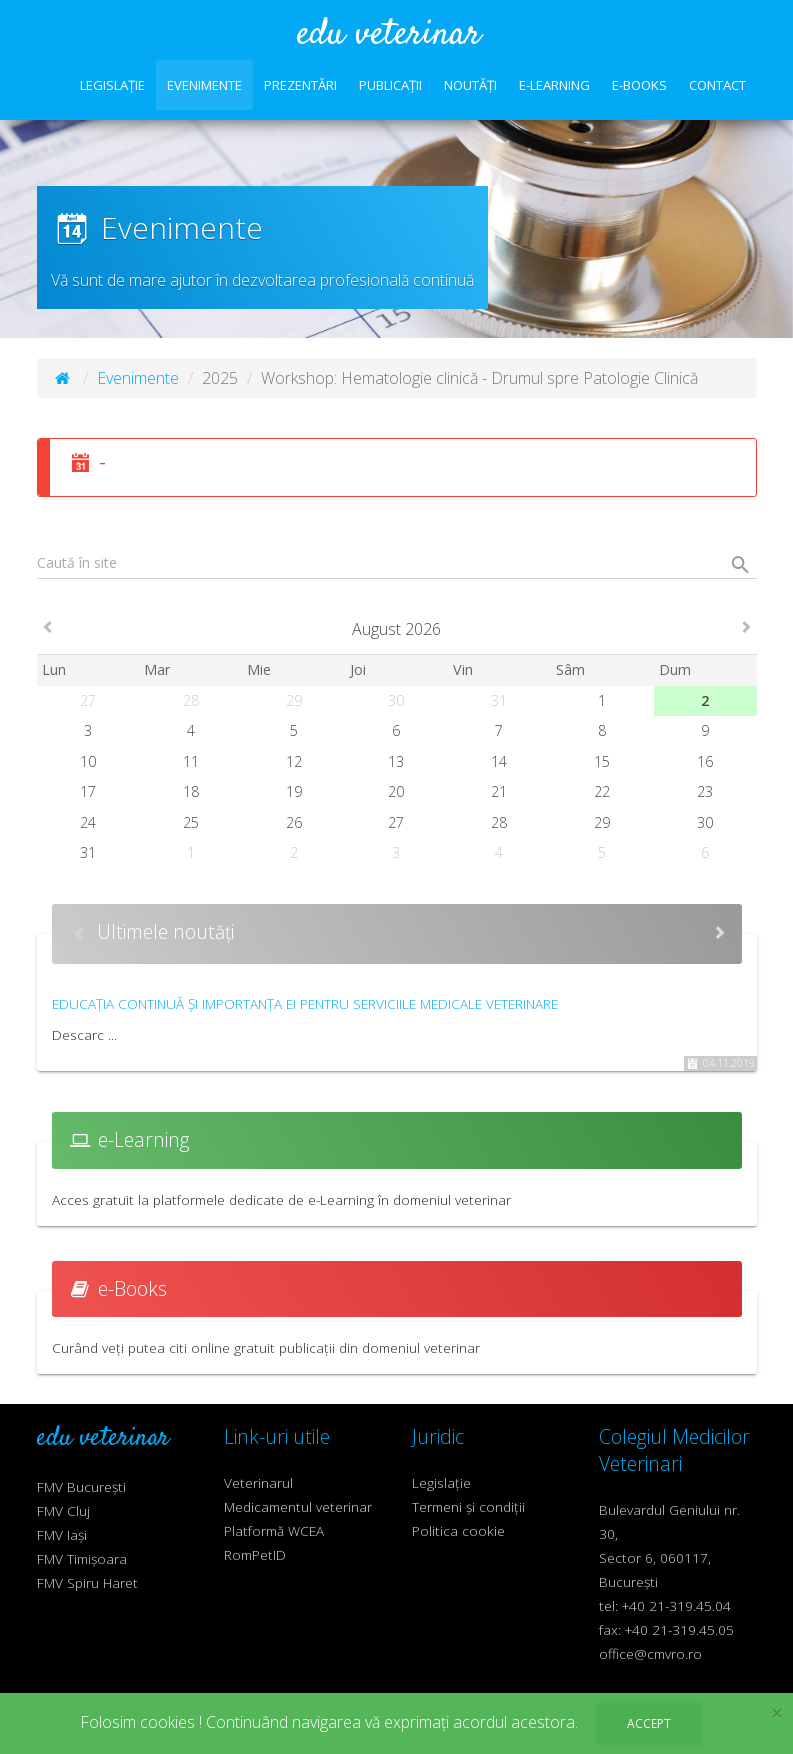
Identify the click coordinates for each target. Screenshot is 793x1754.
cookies (167, 1722)
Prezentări (300, 85)
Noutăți (470, 85)
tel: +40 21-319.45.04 (665, 1605)
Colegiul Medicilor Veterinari (674, 1450)
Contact (717, 85)
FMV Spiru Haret (87, 1582)
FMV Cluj (63, 1510)
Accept (649, 1723)
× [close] (777, 1713)
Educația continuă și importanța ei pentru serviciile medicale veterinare (305, 1003)
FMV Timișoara (82, 1558)
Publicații (390, 85)
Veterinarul (258, 1482)
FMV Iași (62, 1534)
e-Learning (554, 85)
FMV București (81, 1486)
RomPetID (255, 1554)
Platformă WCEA (274, 1530)
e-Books (639, 85)
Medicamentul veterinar (298, 1506)
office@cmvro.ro (650, 1653)
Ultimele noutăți (165, 931)
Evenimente (204, 85)
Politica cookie (458, 1530)
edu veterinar (389, 35)
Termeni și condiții (468, 1506)
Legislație (112, 85)
